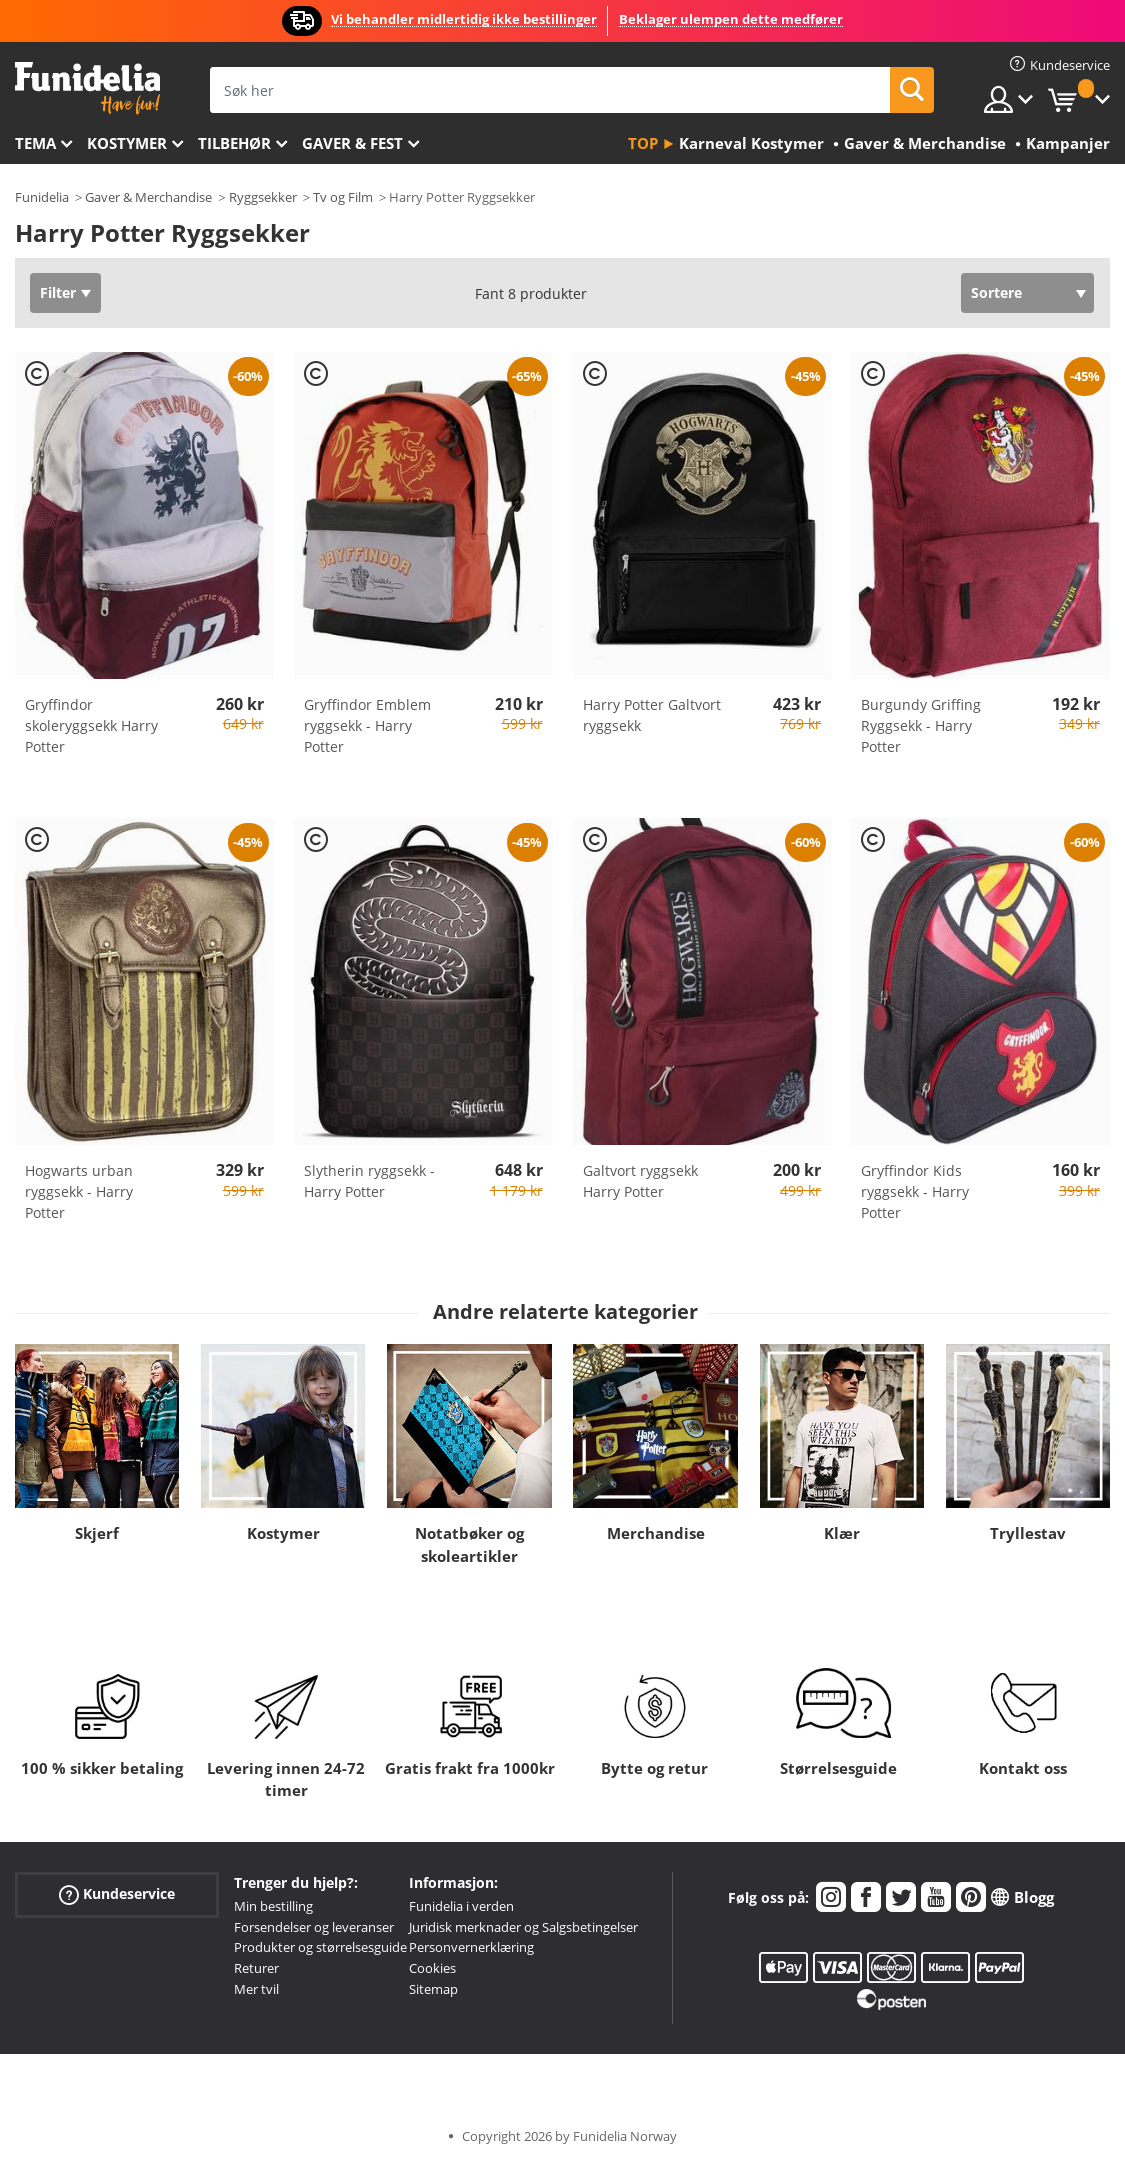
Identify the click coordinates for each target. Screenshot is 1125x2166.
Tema (35, 143)
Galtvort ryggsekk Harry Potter (640, 1181)
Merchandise (656, 1533)
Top (643, 143)
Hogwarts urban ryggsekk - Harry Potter (79, 1191)
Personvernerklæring (471, 1947)
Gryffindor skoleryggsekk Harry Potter (91, 725)
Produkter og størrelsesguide (320, 1947)
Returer (256, 1968)
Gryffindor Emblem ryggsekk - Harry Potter (367, 725)
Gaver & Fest (352, 143)
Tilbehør (234, 143)
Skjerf (97, 1533)
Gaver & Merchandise (148, 197)
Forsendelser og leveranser (314, 1927)
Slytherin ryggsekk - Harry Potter (369, 1181)
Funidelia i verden (461, 1906)
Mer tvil (256, 1989)
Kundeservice (117, 1894)
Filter (58, 292)
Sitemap (433, 1989)
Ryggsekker (263, 197)
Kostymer (127, 143)
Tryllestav (1028, 1533)
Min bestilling (273, 1906)
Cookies (432, 1968)
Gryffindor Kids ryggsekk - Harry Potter (915, 1191)
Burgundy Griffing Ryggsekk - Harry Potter (921, 725)
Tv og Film (343, 197)
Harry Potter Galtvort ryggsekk (652, 715)
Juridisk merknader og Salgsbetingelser (523, 1927)
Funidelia (42, 197)
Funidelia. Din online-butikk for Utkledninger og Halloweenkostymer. (87, 88)
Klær (842, 1533)
